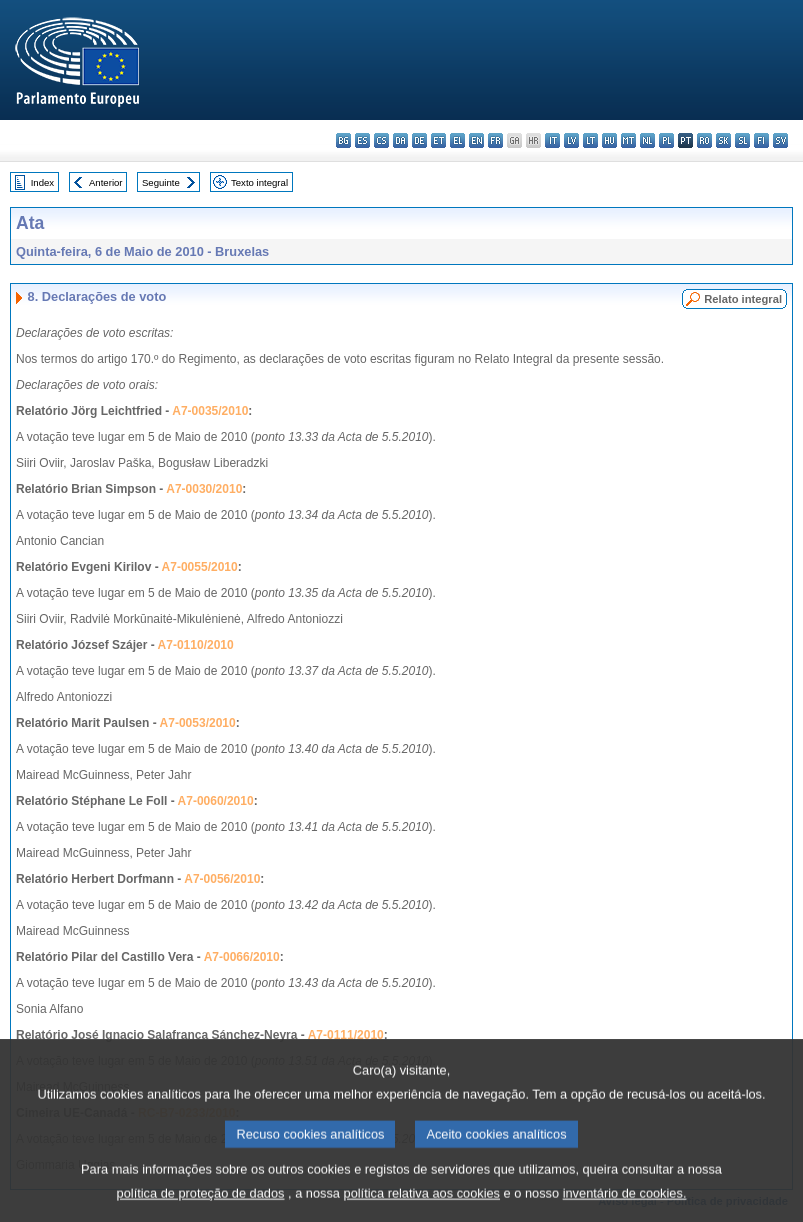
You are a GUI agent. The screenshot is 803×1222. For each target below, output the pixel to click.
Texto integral (259, 182)
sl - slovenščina (742, 140)
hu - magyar (609, 140)
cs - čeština (381, 140)
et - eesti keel (438, 140)
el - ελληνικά (457, 140)
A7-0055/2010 (200, 567)
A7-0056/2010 (222, 879)
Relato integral (743, 299)
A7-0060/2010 (216, 801)
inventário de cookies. (625, 1207)
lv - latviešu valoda (571, 140)
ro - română (704, 140)
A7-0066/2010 (242, 957)
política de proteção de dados (201, 1207)
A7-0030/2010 (204, 489)
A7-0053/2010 (198, 723)
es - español (362, 140)
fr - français (495, 140)
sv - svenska (780, 140)
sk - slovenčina (723, 140)
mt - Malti (628, 140)
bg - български (343, 140)
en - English (476, 140)
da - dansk (400, 140)
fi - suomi (761, 140)
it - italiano (552, 140)
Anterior (106, 182)
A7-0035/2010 (210, 411)
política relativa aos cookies (422, 1207)
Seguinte (161, 182)
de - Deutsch (419, 140)
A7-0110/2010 (196, 645)
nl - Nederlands (647, 140)
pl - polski (666, 140)
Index (42, 182)
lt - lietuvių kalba (590, 140)
